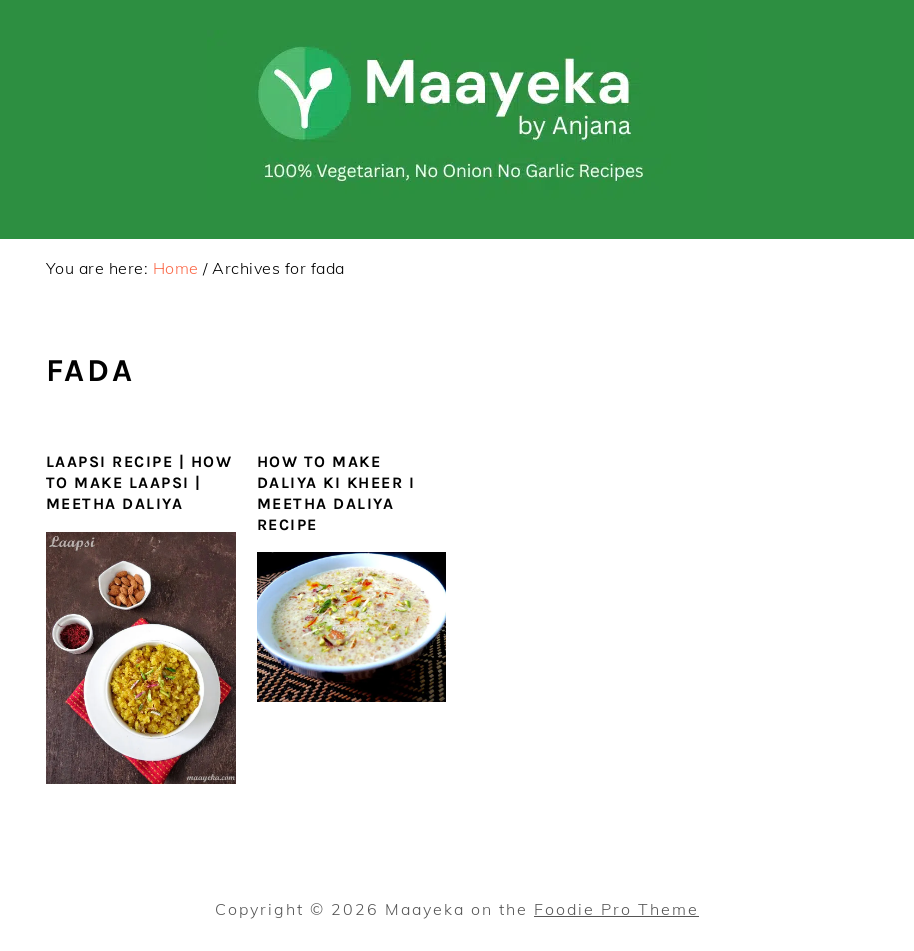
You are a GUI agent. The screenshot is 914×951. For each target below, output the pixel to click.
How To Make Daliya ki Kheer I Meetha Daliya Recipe (336, 492)
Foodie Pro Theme (616, 909)
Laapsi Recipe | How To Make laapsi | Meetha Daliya (139, 482)
